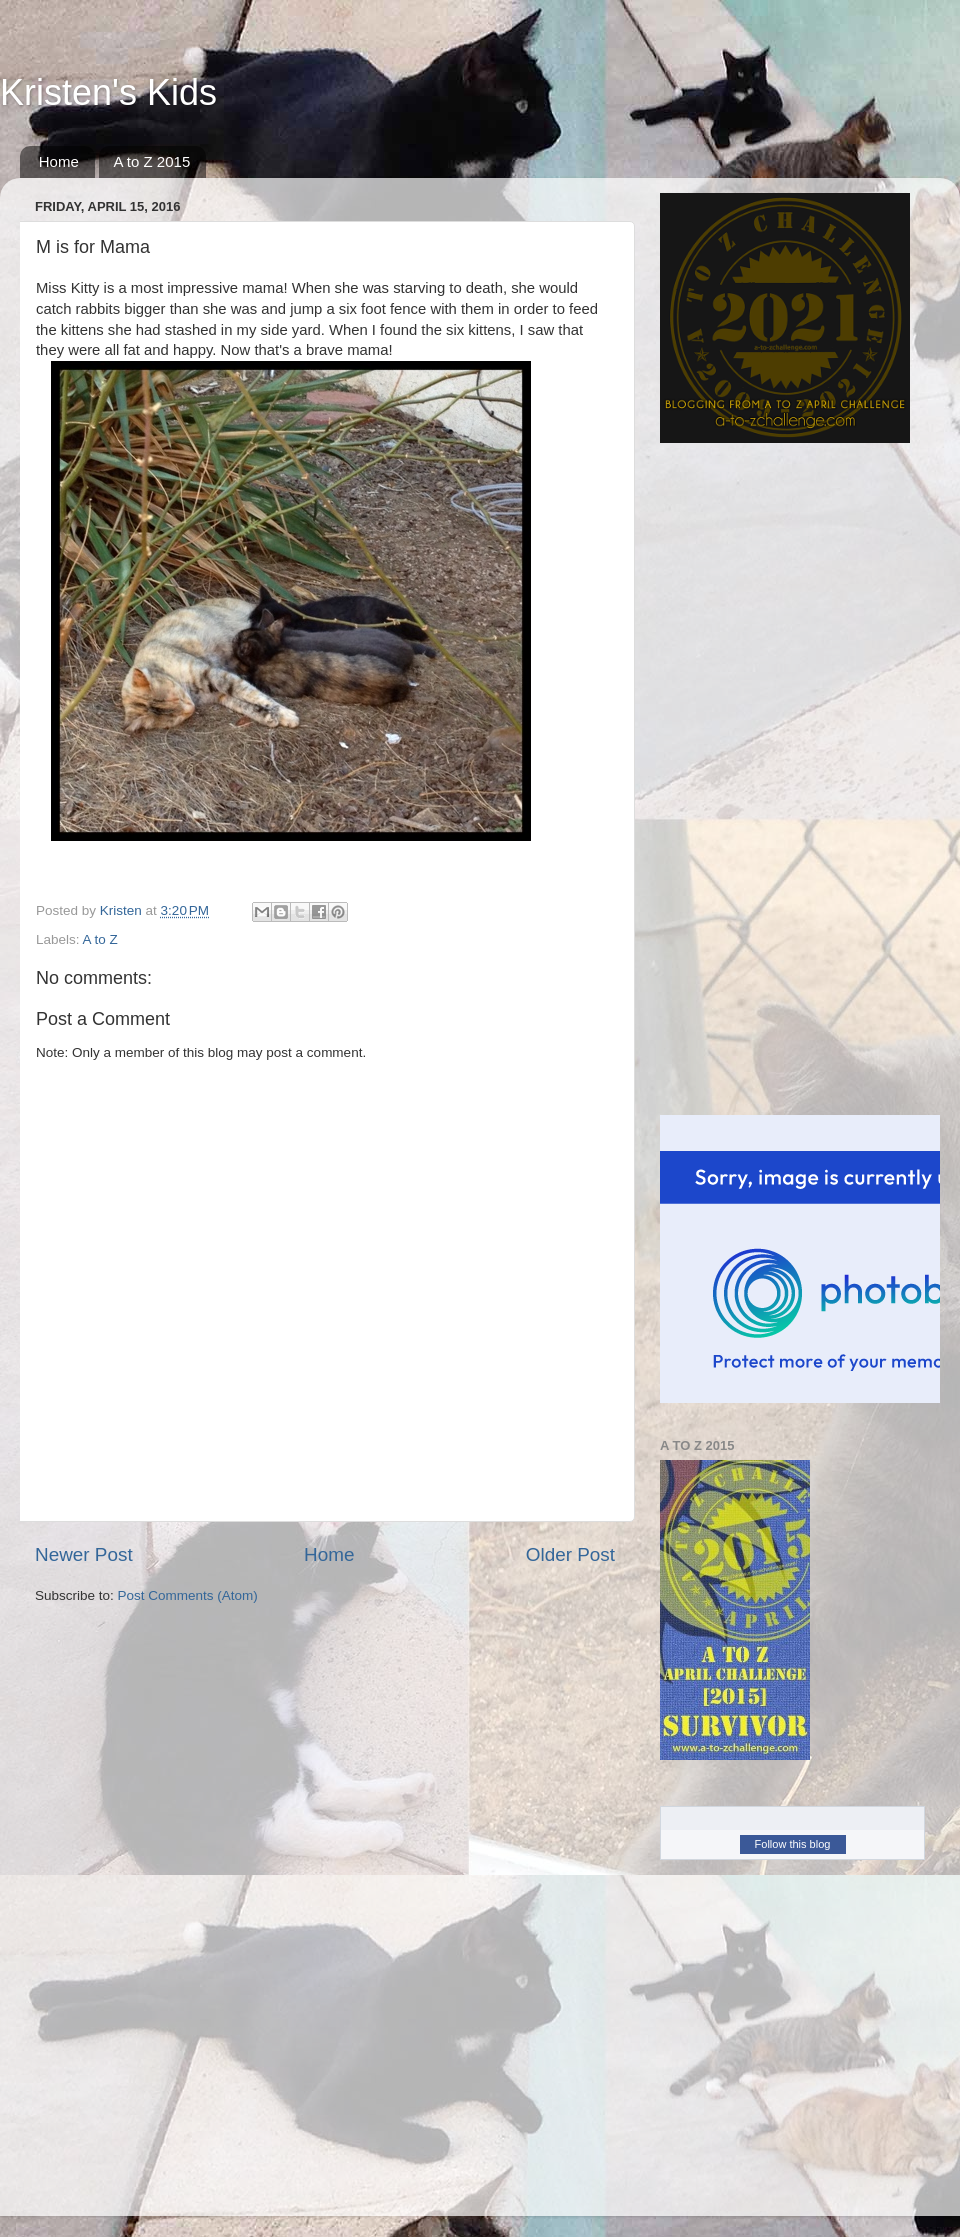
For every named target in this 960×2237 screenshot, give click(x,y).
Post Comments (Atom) (188, 1595)
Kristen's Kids (108, 92)
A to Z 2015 (152, 161)
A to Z (100, 939)
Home (59, 161)
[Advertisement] (725, 779)
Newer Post (84, 1554)
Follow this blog (793, 1844)
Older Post (570, 1554)
